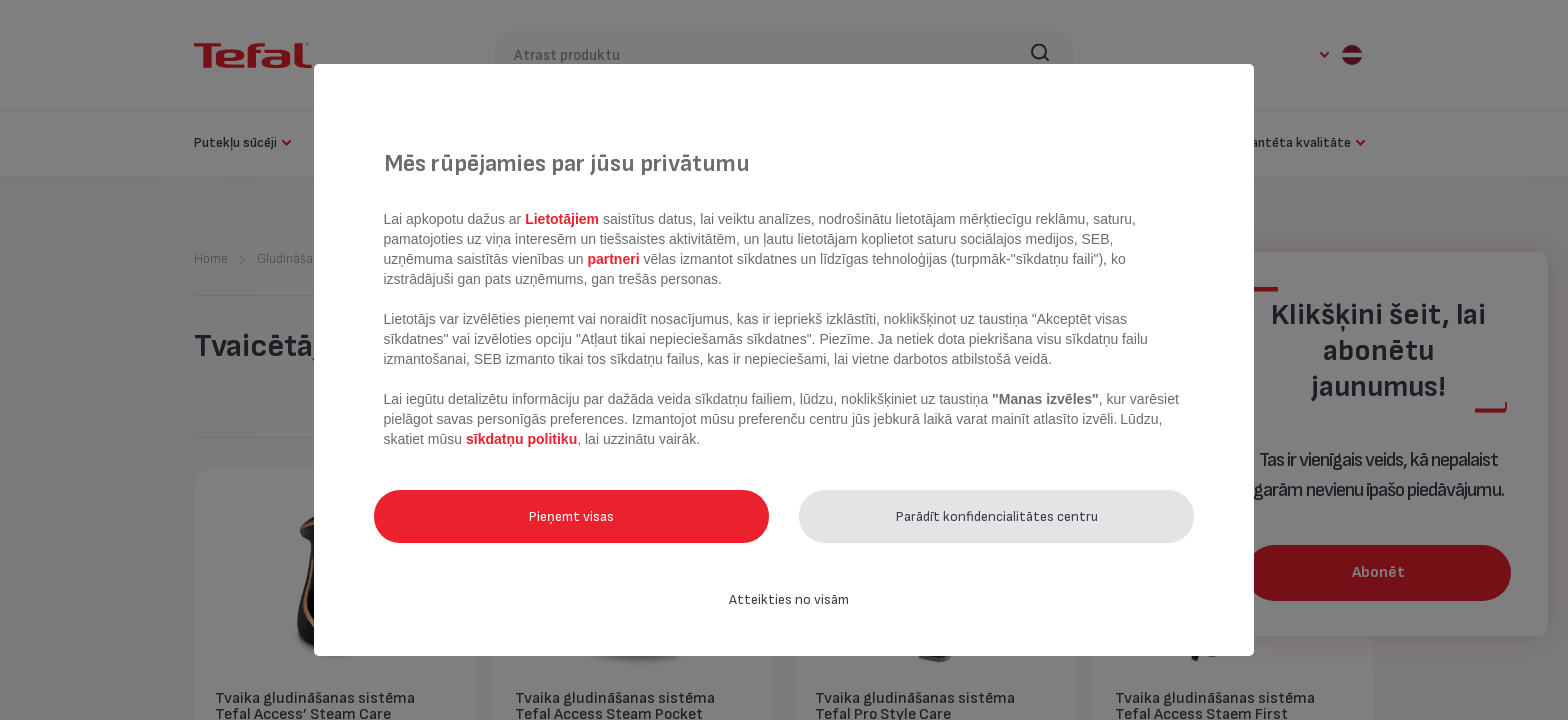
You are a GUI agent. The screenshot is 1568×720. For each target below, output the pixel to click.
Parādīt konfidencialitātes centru (997, 516)
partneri (615, 259)
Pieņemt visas (571, 516)
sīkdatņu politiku (521, 439)
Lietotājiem (564, 219)
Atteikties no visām (789, 599)
